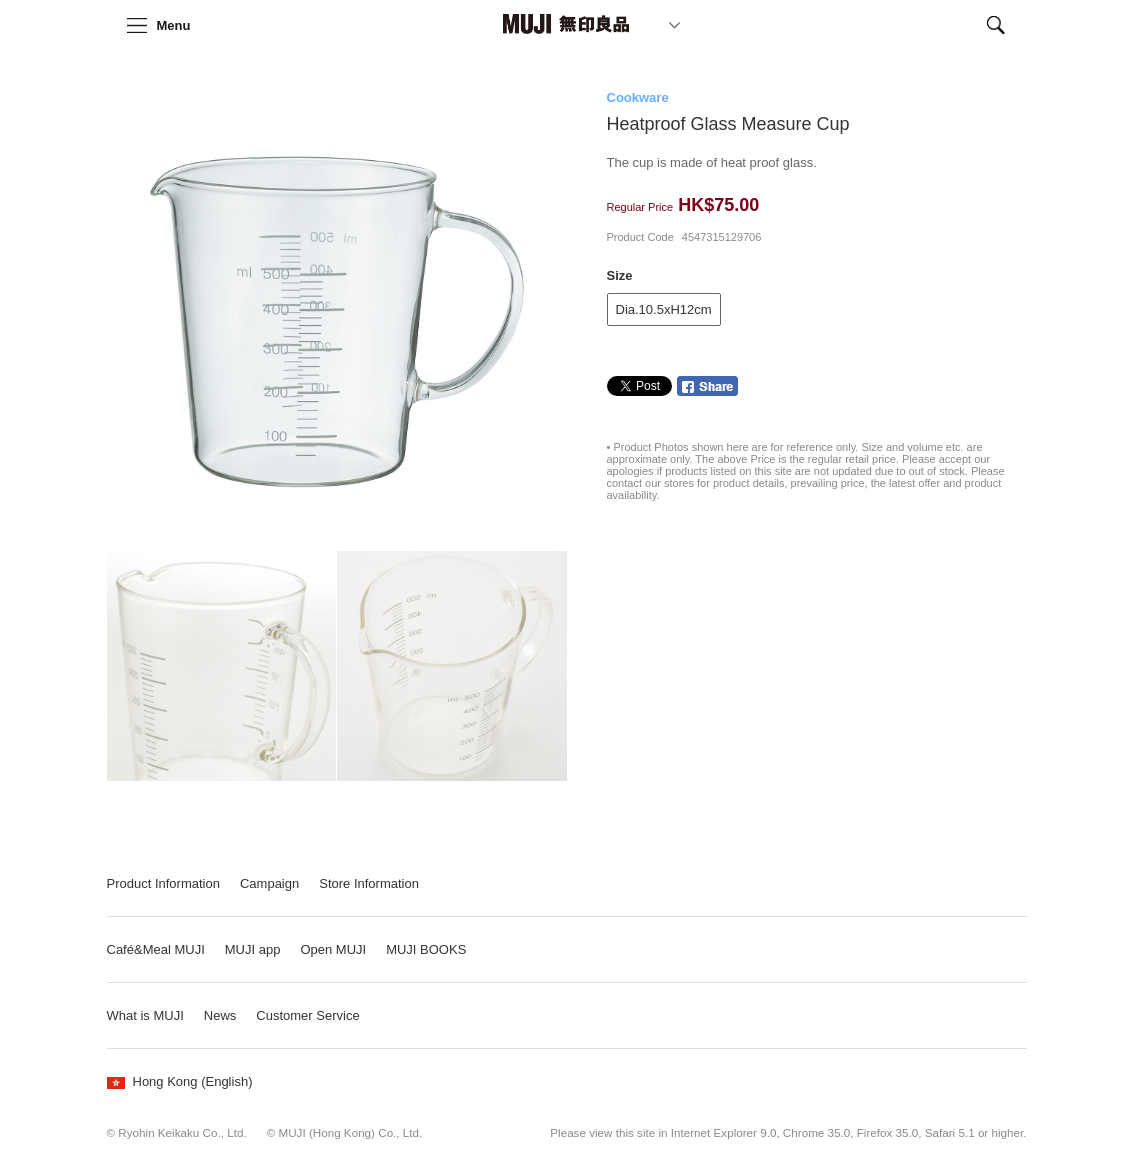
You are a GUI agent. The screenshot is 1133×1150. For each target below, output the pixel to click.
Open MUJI (333, 949)
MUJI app (253, 949)
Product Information (163, 883)
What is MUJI (145, 1015)
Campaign (269, 883)
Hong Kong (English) (180, 1081)
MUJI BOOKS (426, 949)
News (220, 1015)
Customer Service (307, 1015)
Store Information (369, 883)
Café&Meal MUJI (156, 949)
